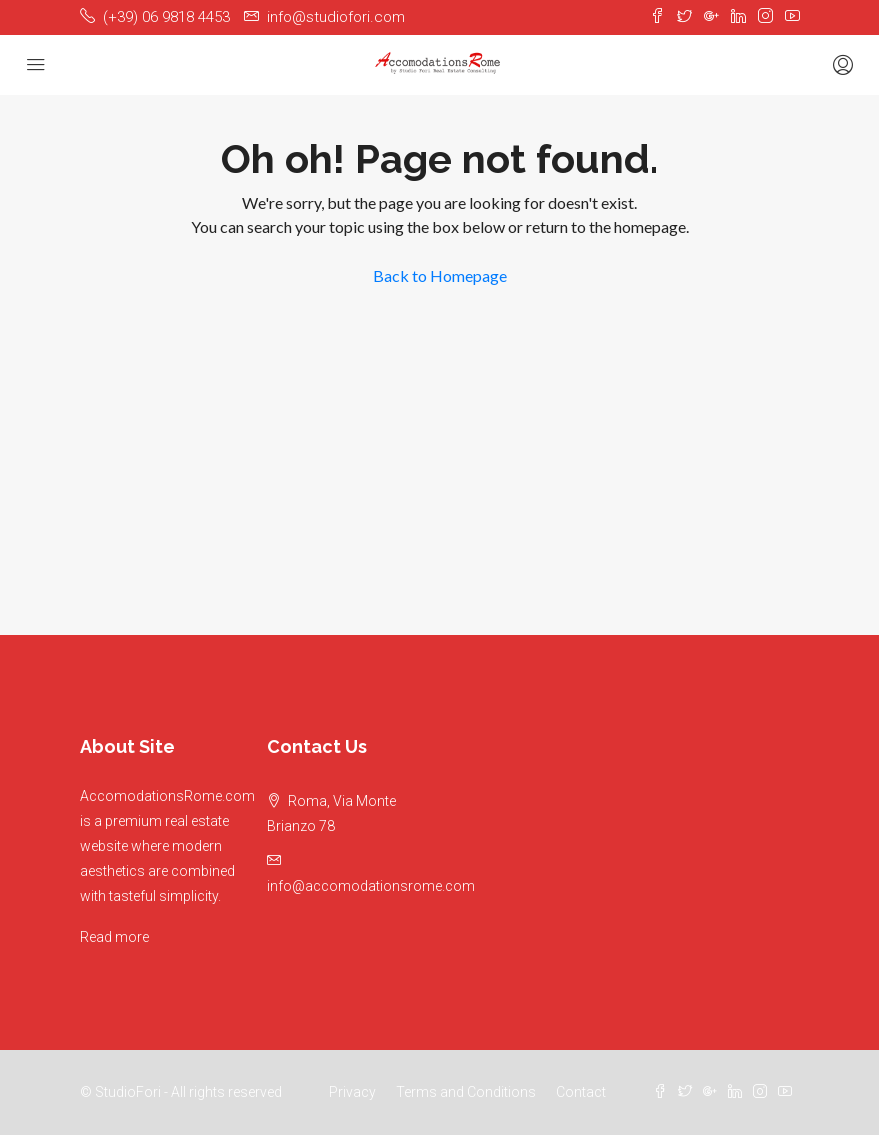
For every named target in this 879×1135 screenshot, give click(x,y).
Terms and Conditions (466, 1092)
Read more (114, 937)
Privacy (352, 1092)
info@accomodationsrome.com (371, 886)
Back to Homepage (440, 275)
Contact (581, 1092)
